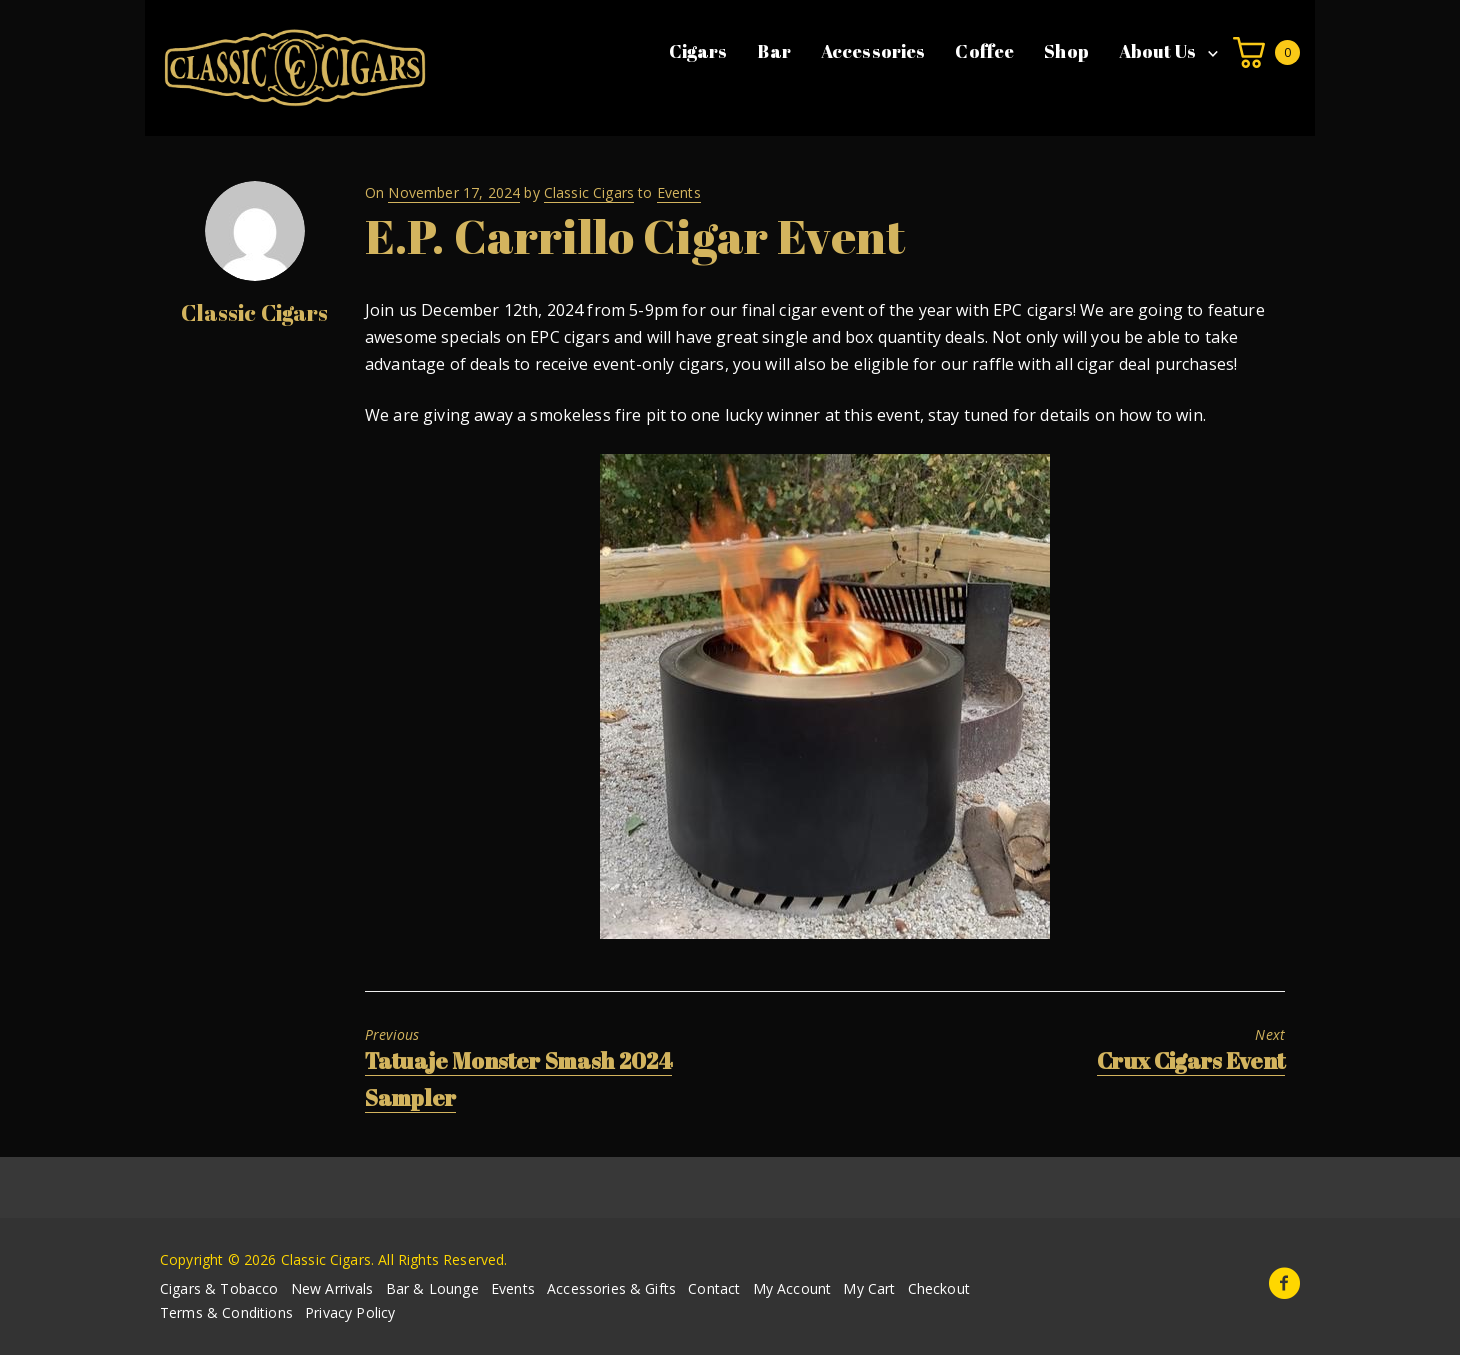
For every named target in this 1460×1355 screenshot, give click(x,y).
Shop (1066, 51)
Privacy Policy (350, 1312)
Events (679, 192)
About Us (1157, 51)
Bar (773, 51)
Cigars (698, 51)
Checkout (939, 1288)
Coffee (984, 51)
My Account (792, 1288)
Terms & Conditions (226, 1312)
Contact (714, 1288)
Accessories (873, 51)
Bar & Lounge (432, 1288)
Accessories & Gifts (611, 1288)
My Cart (869, 1288)
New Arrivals (332, 1288)
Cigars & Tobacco (219, 1288)
